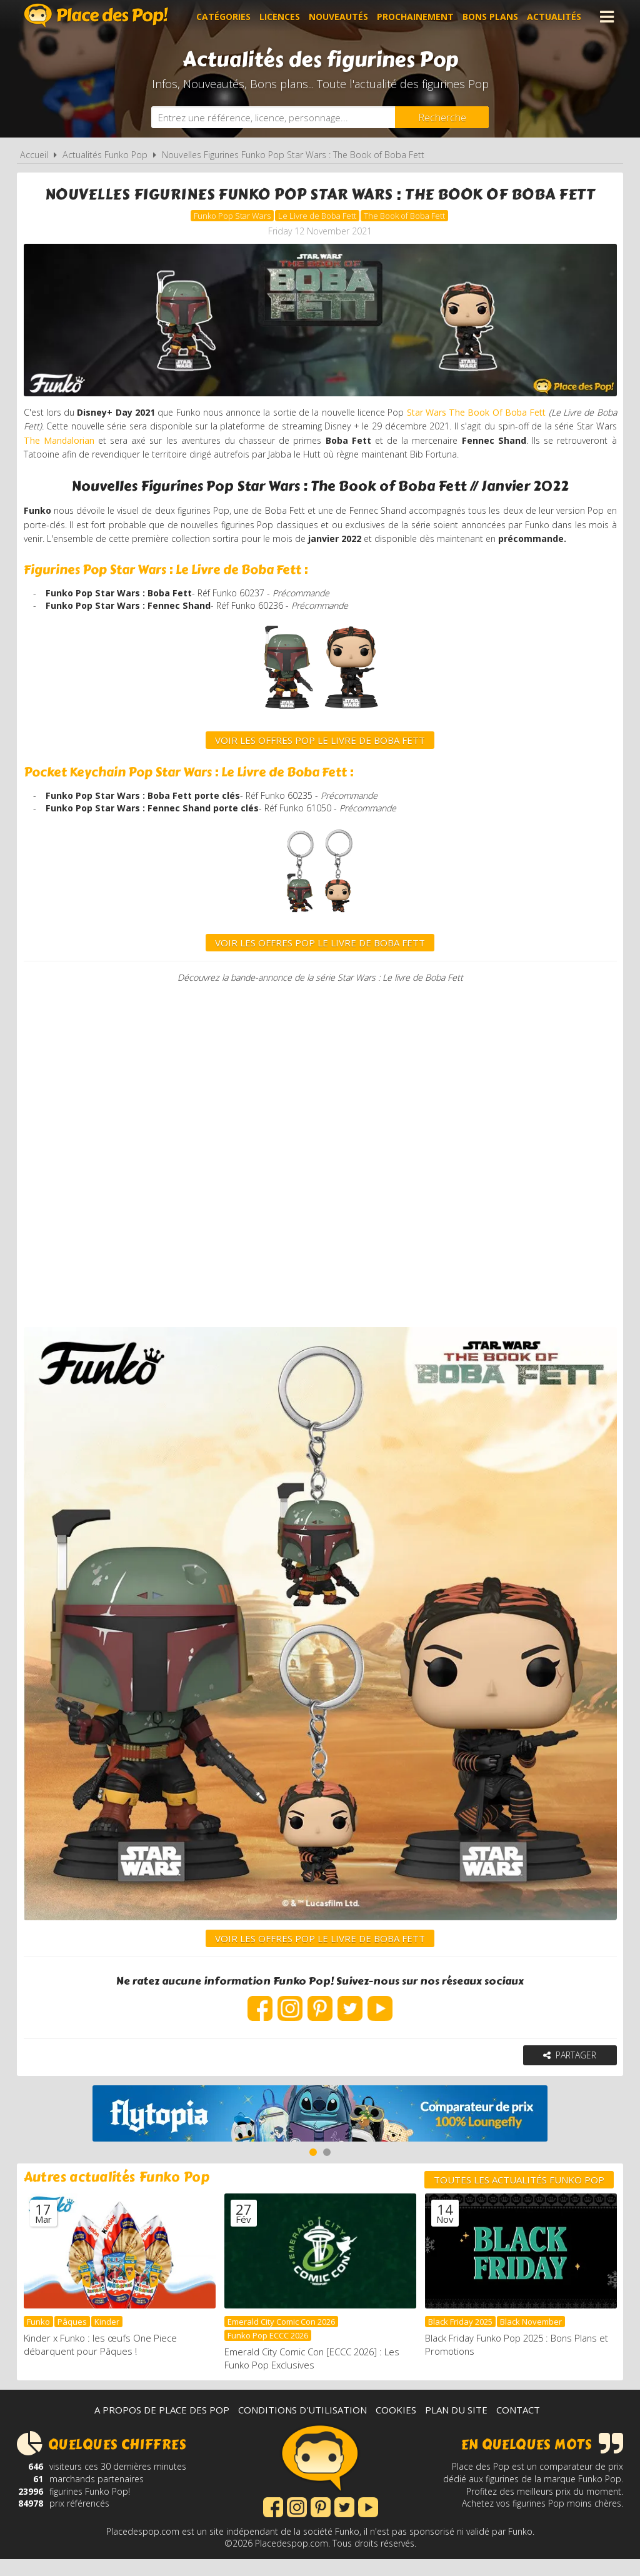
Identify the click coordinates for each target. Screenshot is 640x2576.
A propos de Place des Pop (161, 2427)
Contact (518, 2427)
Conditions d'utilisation (302, 2427)
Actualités (554, 17)
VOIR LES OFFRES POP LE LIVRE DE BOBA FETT (320, 969)
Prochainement (415, 17)
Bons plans (490, 17)
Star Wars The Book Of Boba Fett (505, 416)
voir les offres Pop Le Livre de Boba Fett (320, 765)
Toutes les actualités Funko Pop (519, 2198)
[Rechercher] (442, 117)
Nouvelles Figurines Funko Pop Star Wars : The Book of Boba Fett (293, 155)
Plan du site (456, 2427)
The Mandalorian (140, 446)
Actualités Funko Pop (105, 155)
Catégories (223, 17)
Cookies (396, 2427)
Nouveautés (338, 17)
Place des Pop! (96, 15)
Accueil (34, 155)
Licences (279, 17)
